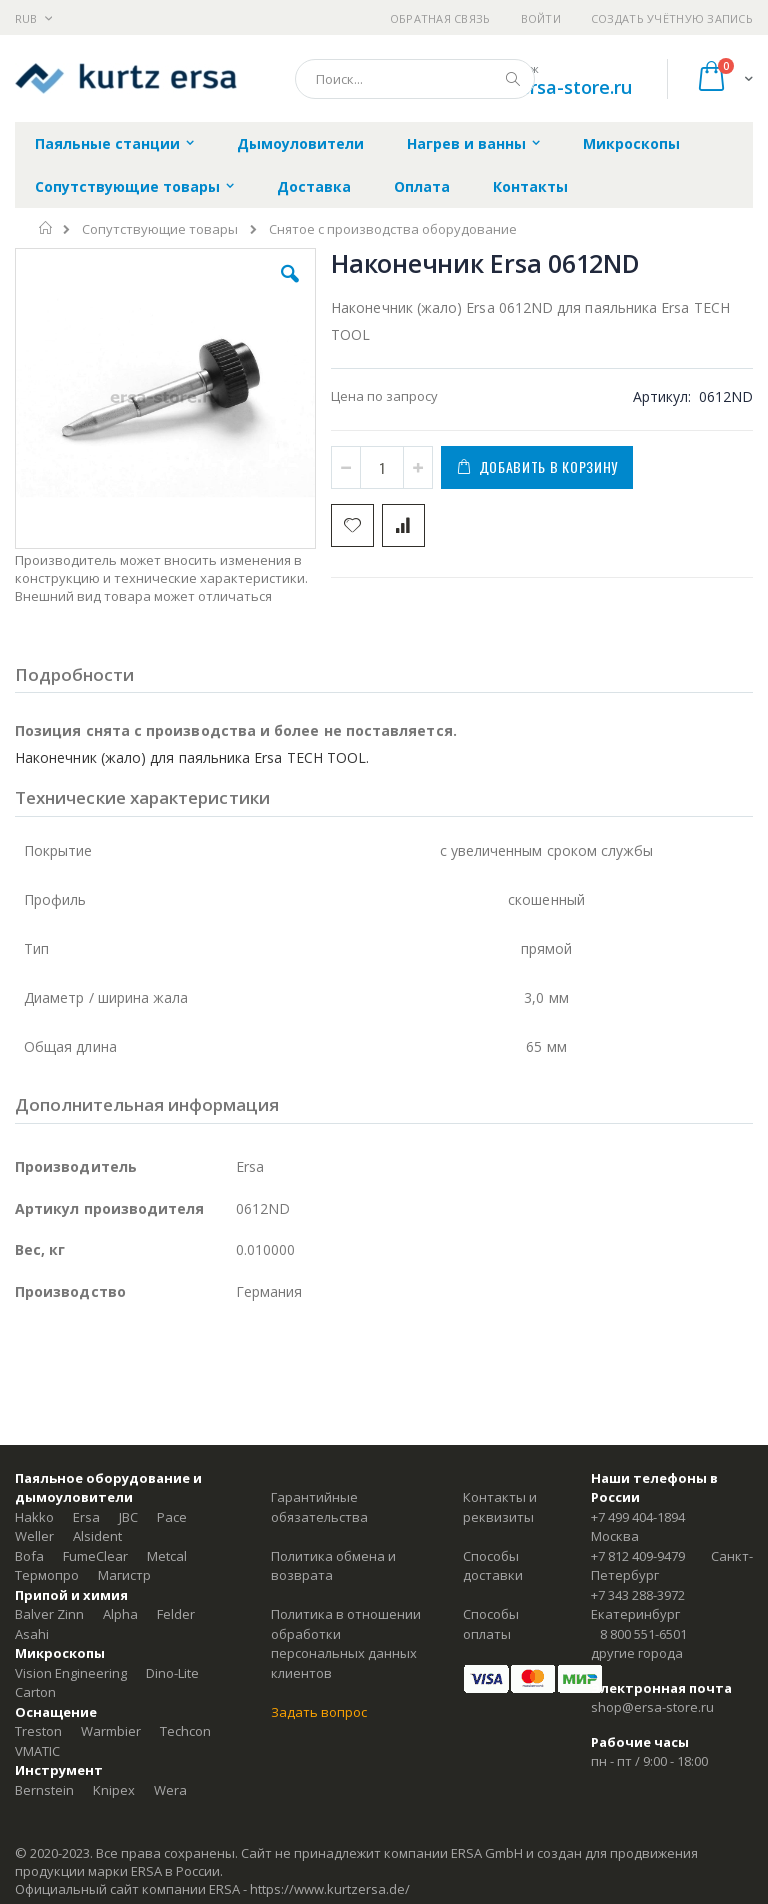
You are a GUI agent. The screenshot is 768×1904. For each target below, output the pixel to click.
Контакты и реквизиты (500, 1507)
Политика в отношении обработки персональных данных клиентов (346, 1643)
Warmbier (111, 1731)
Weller (34, 1536)
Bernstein (44, 1790)
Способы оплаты (491, 1624)
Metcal (167, 1556)
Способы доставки (493, 1566)
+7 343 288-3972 (638, 1595)
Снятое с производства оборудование (393, 229)
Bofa (29, 1556)
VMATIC (37, 1751)
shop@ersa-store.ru (546, 87)
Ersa (86, 1517)
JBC (128, 1517)
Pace (172, 1517)
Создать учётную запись (672, 18)
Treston (38, 1731)
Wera (170, 1790)
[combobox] (415, 79)
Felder (176, 1614)
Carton (35, 1692)
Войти (541, 18)
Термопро (47, 1575)
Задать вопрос (319, 1712)
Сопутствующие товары (160, 229)
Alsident (97, 1536)
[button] (290, 289)
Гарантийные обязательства (319, 1507)
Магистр (124, 1575)
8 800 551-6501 (643, 1634)
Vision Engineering (71, 1673)
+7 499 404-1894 (638, 1517)
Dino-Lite (172, 1673)
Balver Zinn (49, 1614)
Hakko (34, 1517)
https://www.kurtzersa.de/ (330, 1889)
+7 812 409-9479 (638, 1556)
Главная (46, 228)
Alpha (120, 1614)
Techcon (185, 1731)
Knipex (114, 1790)
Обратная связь (440, 18)
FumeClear (95, 1556)
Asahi (32, 1634)
